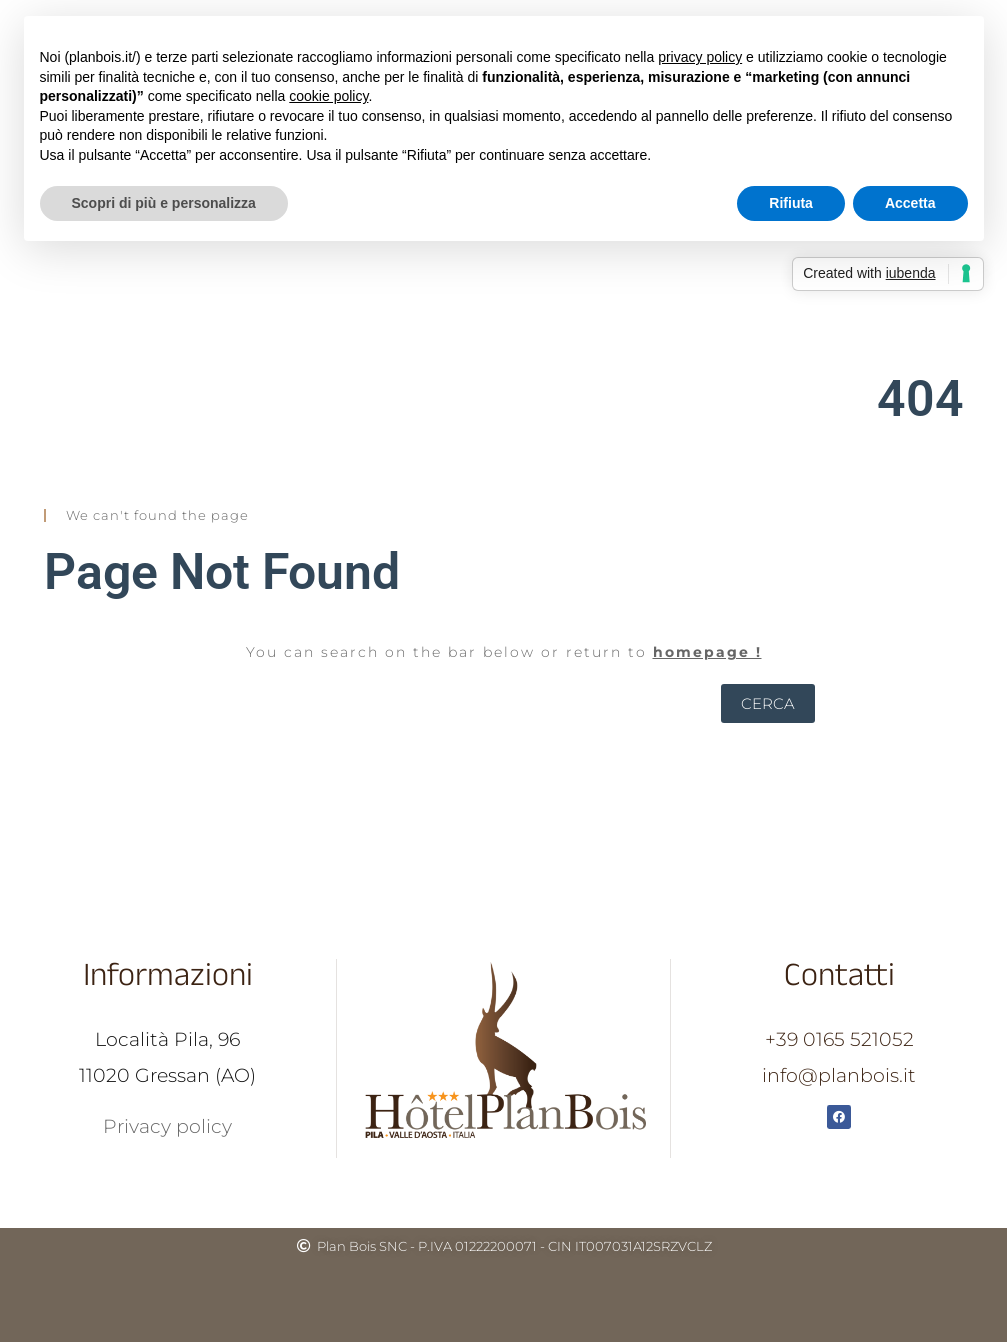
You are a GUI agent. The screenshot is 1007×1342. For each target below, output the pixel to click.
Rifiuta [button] (791, 203)
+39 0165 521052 (839, 1039)
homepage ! (707, 652)
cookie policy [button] (328, 96)
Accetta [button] (910, 203)
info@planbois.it (839, 1075)
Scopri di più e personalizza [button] (164, 203)
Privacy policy (167, 1126)
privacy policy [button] (700, 57)
